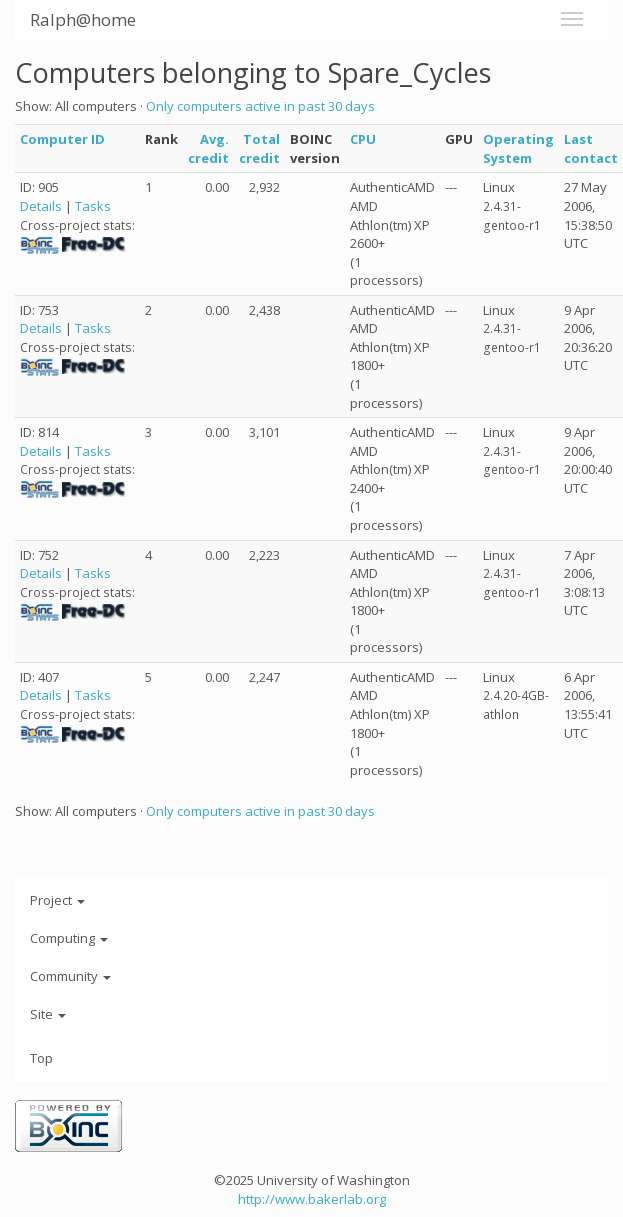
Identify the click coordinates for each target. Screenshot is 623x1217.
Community (70, 976)
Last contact (591, 148)
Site (48, 1014)
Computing (69, 938)
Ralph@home (83, 19)
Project (57, 900)
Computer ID (62, 139)
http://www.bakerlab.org (312, 1199)
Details (41, 206)
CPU (363, 139)
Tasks (93, 206)
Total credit (259, 148)
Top (41, 1058)
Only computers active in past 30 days (260, 106)
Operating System (518, 148)
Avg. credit (208, 148)
